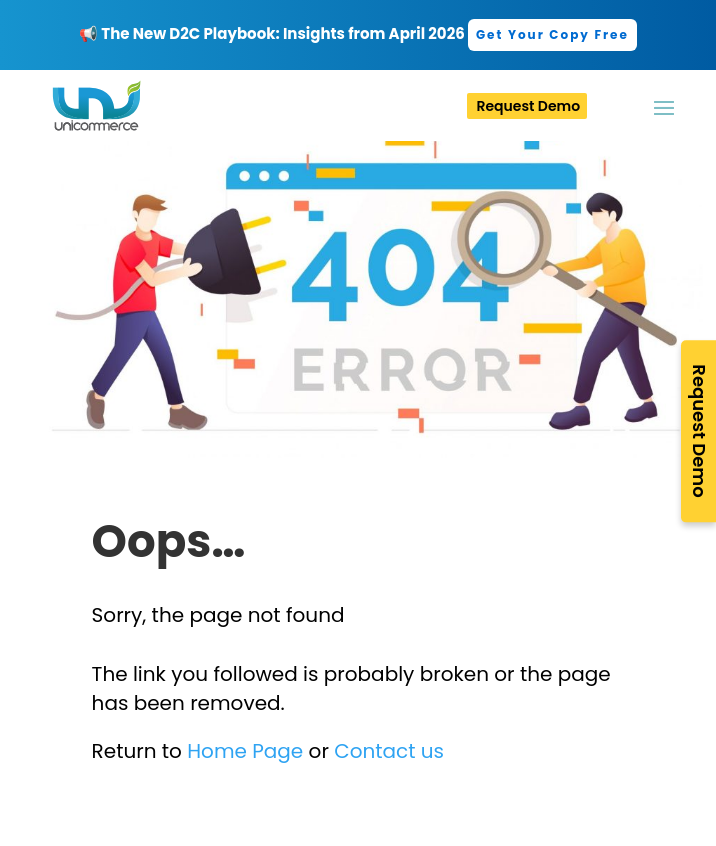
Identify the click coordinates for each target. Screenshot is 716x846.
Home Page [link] (245, 751)
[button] (679, 106)
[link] (552, 33)
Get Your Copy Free (552, 34)
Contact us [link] (389, 751)
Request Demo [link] (528, 106)
